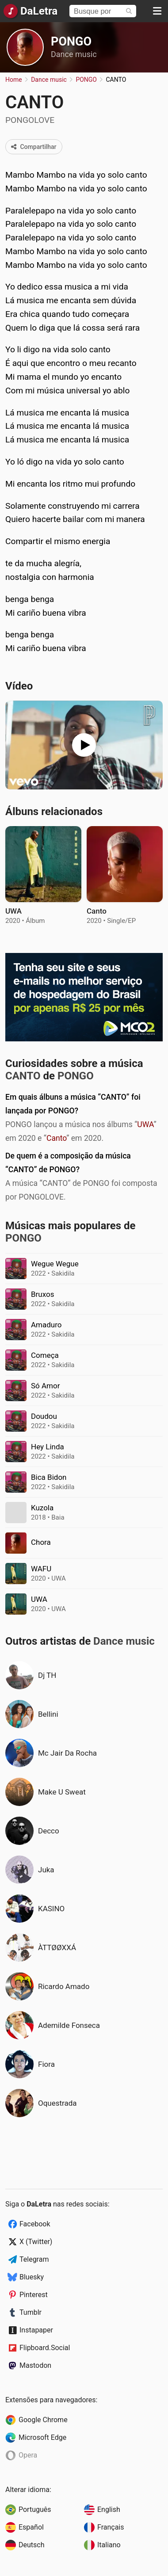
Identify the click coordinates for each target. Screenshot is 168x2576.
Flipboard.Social (44, 2348)
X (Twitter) (35, 2241)
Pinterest (33, 2294)
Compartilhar (34, 146)
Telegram (34, 2259)
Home (13, 79)
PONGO (71, 41)
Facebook (34, 2224)
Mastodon (35, 2365)
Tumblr (30, 2312)
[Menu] (157, 11)
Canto (56, 1138)
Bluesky (31, 2277)
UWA (145, 1124)
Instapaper (36, 2330)
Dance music (74, 54)
